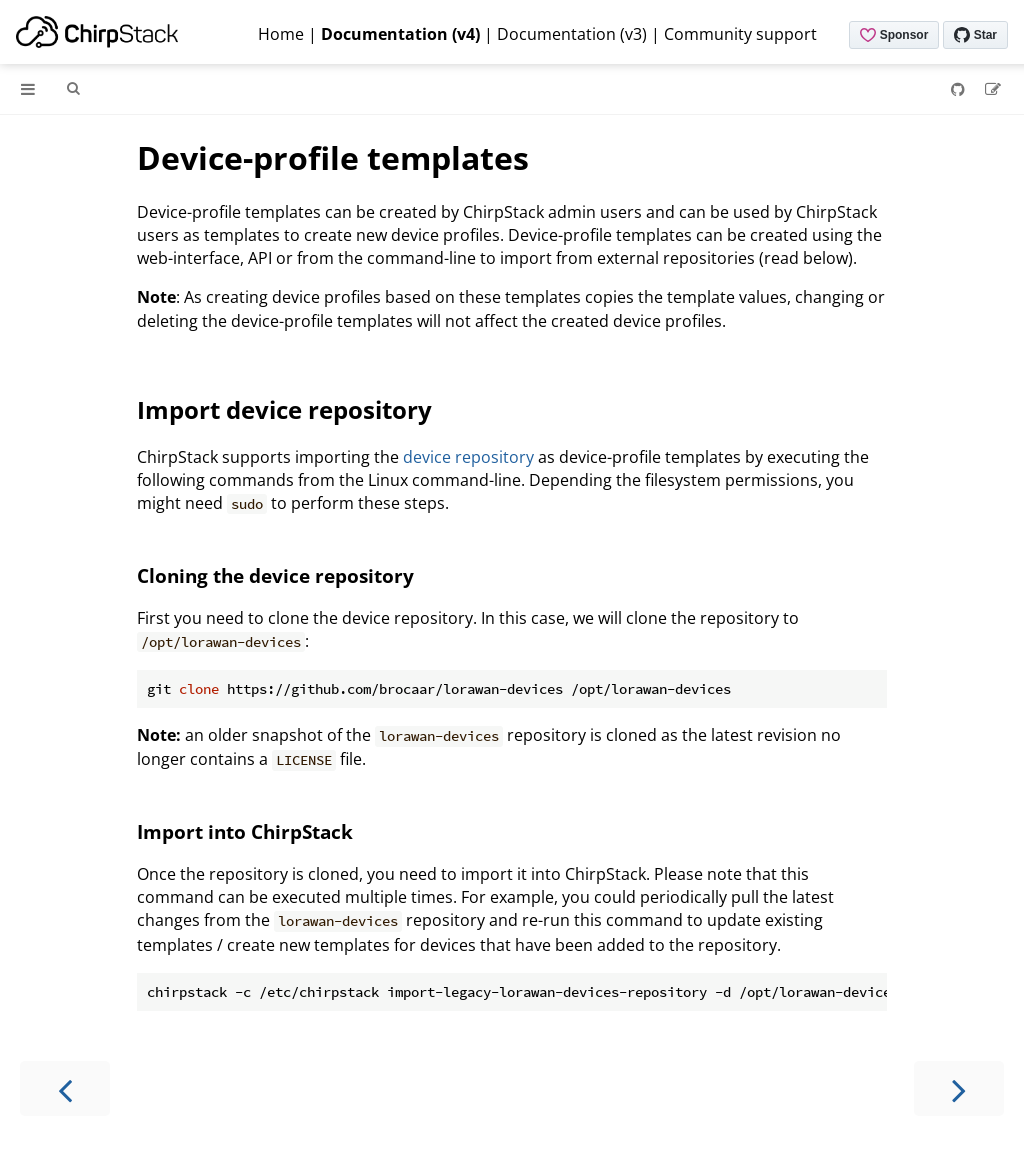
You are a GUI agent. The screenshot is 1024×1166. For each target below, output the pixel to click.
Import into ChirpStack (245, 831)
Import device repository (284, 409)
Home (281, 34)
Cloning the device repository (275, 575)
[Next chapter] (959, 1088)
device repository (468, 457)
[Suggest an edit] (993, 89)
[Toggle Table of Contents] (28, 89)
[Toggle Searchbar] (73, 89)
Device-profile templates (333, 157)
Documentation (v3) (572, 34)
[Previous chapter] (65, 1088)
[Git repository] (960, 89)
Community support (740, 34)
